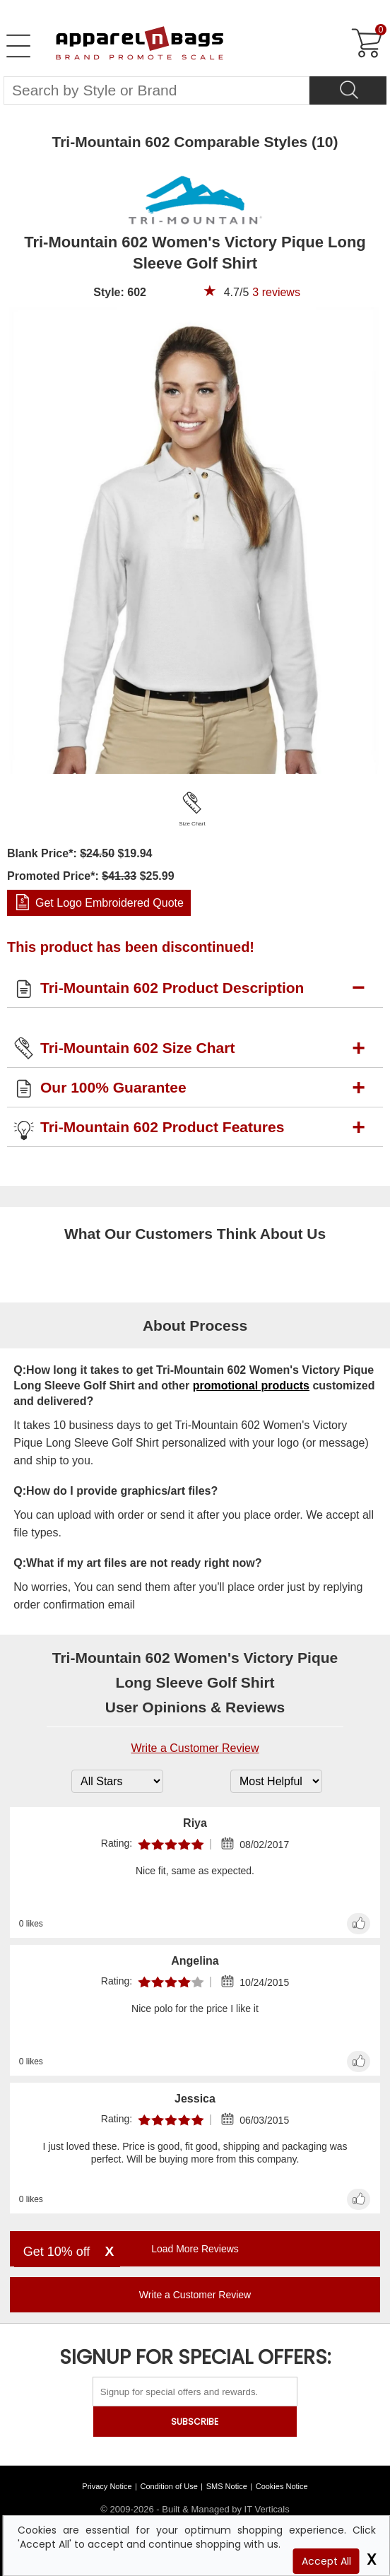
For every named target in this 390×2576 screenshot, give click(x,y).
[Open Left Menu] (18, 46)
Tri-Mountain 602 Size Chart (137, 1048)
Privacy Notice (106, 2486)
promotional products (251, 1386)
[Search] (347, 90)
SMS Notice (226, 2486)
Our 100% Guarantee (113, 1087)
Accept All (326, 2561)
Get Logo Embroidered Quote (109, 903)
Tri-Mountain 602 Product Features (162, 1127)
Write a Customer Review (195, 1748)
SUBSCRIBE (194, 2422)
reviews (276, 292)
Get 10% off (56, 2252)
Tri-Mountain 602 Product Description (172, 988)
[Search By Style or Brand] (156, 90)
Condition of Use (169, 2486)
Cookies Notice (282, 2486)
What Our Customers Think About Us (195, 1233)
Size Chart (192, 824)
